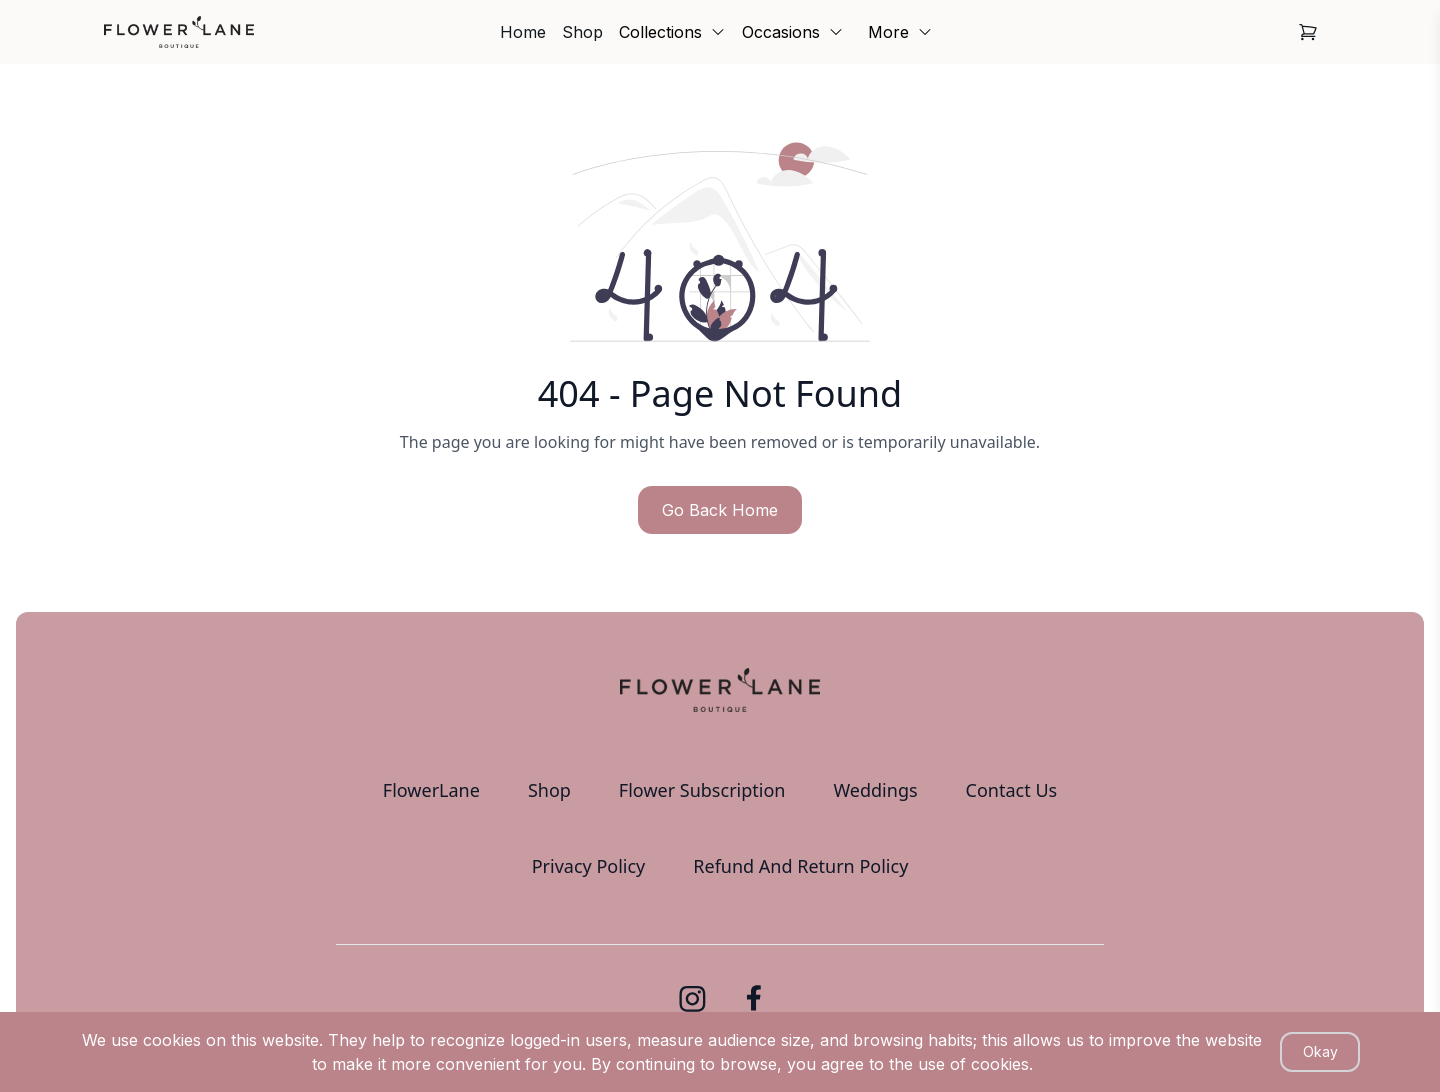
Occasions (793, 32)
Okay (1320, 1051)
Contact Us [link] (1012, 790)
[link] (179, 32)
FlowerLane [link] (431, 790)
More (900, 32)
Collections (672, 32)
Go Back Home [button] (720, 510)
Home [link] (523, 32)
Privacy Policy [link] (589, 866)
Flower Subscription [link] (702, 790)
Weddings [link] (875, 790)
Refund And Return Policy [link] (800, 866)
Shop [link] (582, 32)
